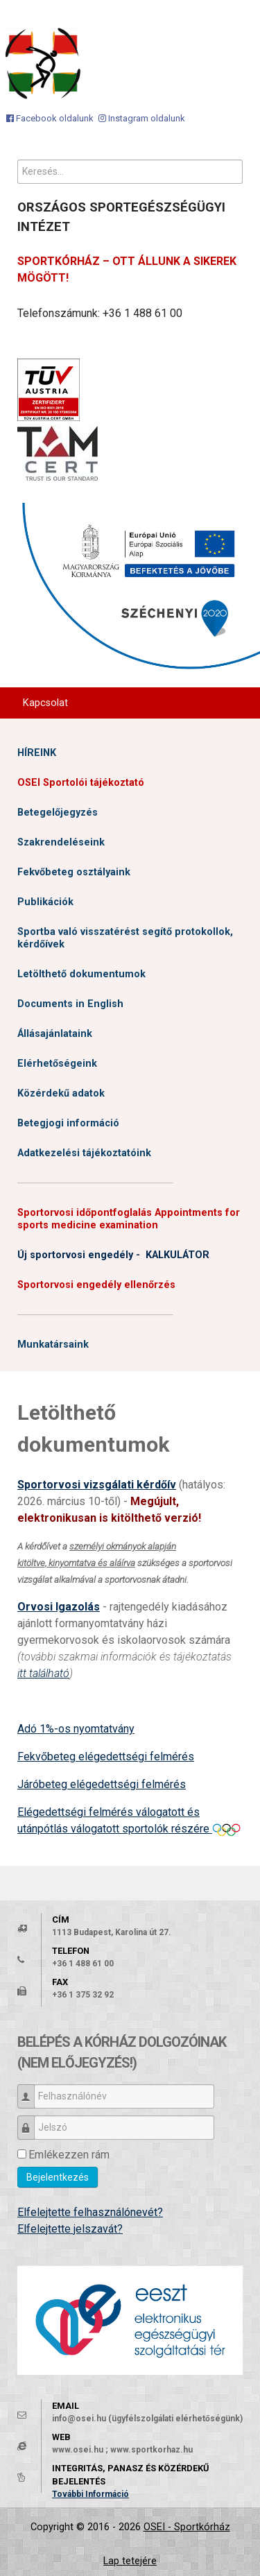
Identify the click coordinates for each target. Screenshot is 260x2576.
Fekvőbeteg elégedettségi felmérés (105, 1756)
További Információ (90, 2494)
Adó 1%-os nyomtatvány (76, 1728)
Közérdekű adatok (61, 1093)
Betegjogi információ (68, 1123)
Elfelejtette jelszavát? (70, 2228)
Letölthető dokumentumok (81, 974)
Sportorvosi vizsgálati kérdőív (96, 1484)
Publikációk (45, 902)
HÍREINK (36, 753)
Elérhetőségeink (57, 1064)
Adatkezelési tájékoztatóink (84, 1153)
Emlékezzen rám (69, 2154)
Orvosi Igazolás (58, 1606)
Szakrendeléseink (61, 842)
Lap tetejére (130, 2561)
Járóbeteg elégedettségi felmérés (101, 1784)
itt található (43, 1673)
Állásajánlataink (54, 1034)
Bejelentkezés (57, 2177)
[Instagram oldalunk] (141, 118)
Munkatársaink (53, 1344)
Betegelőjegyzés (57, 812)
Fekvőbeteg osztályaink (73, 872)
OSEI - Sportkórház (187, 2527)
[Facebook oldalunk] (50, 118)
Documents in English (70, 1004)
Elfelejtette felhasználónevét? (90, 2212)
